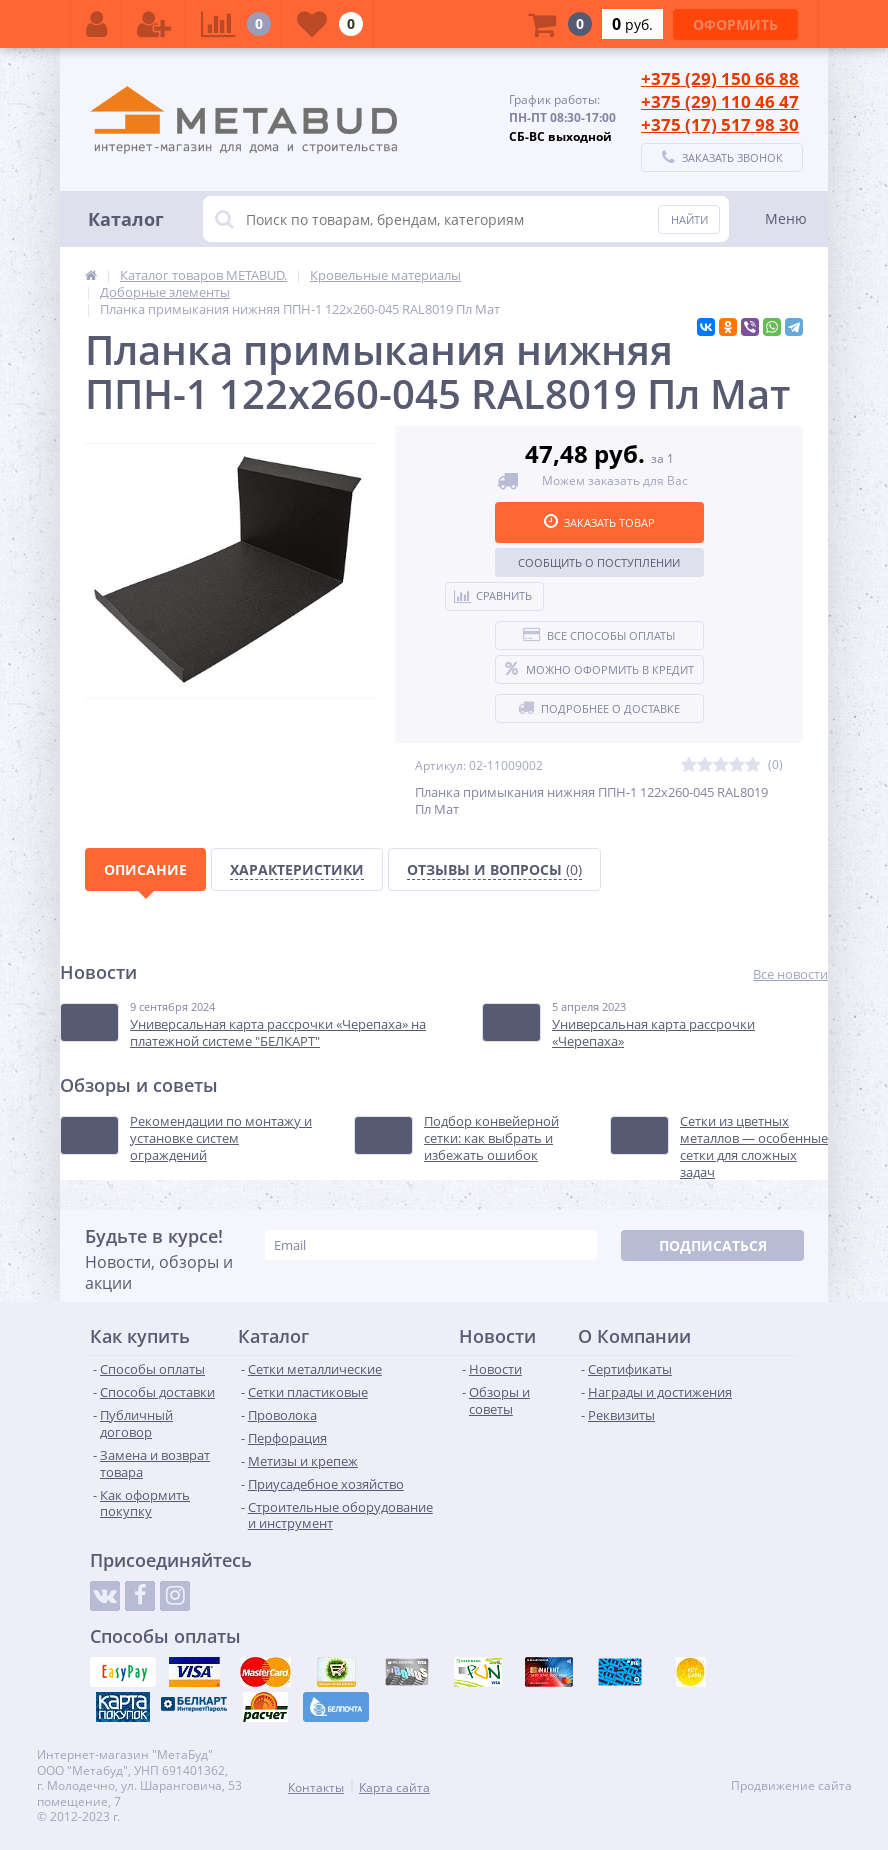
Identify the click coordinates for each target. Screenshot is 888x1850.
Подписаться (713, 1245)
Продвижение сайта (791, 1786)
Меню (786, 218)
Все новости (790, 974)
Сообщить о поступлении (599, 562)
